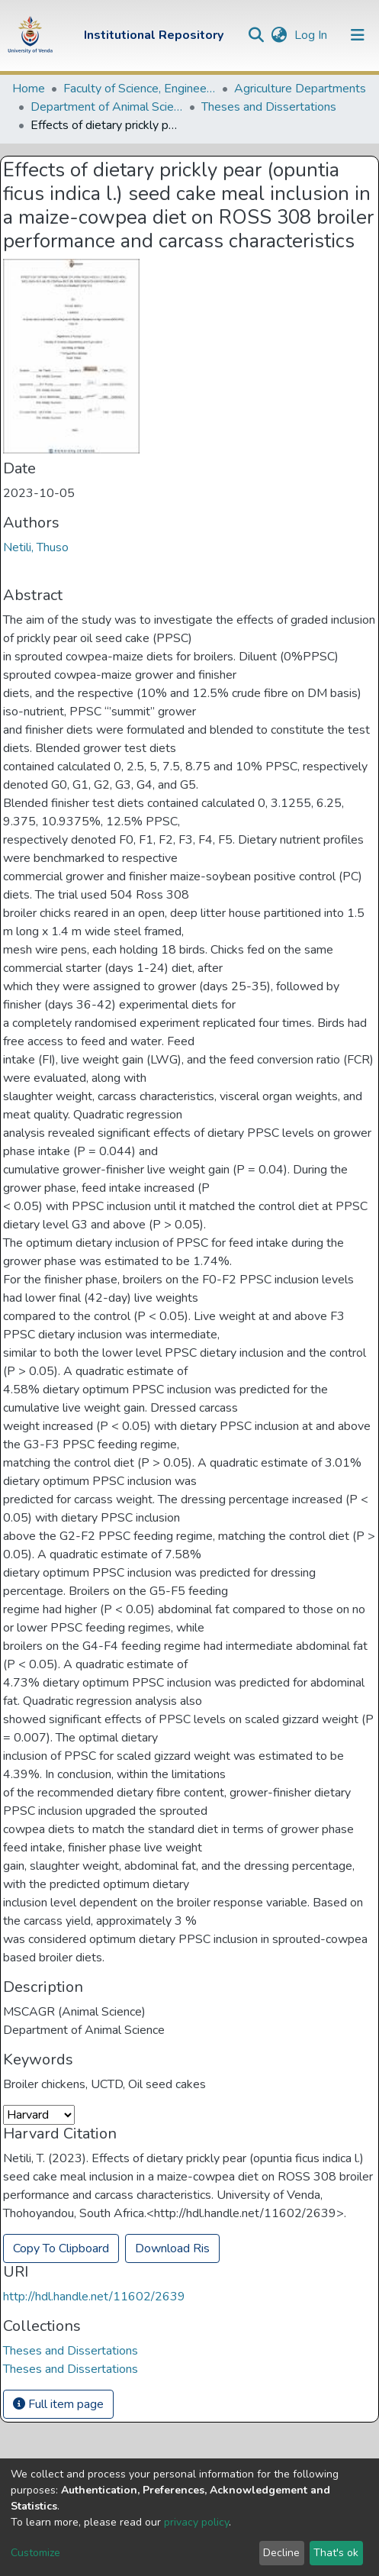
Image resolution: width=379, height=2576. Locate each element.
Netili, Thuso (36, 547)
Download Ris (172, 2248)
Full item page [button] (58, 2404)
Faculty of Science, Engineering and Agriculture (139, 88)
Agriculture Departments (300, 88)
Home (28, 88)
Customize (35, 2552)
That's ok (335, 2552)
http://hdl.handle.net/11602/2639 (94, 2296)
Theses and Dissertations (268, 106)
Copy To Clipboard (61, 2248)
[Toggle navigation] (357, 35)
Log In (312, 35)
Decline (281, 2552)
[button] (278, 35)
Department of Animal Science (107, 106)
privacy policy (196, 2522)
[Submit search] (256, 35)
